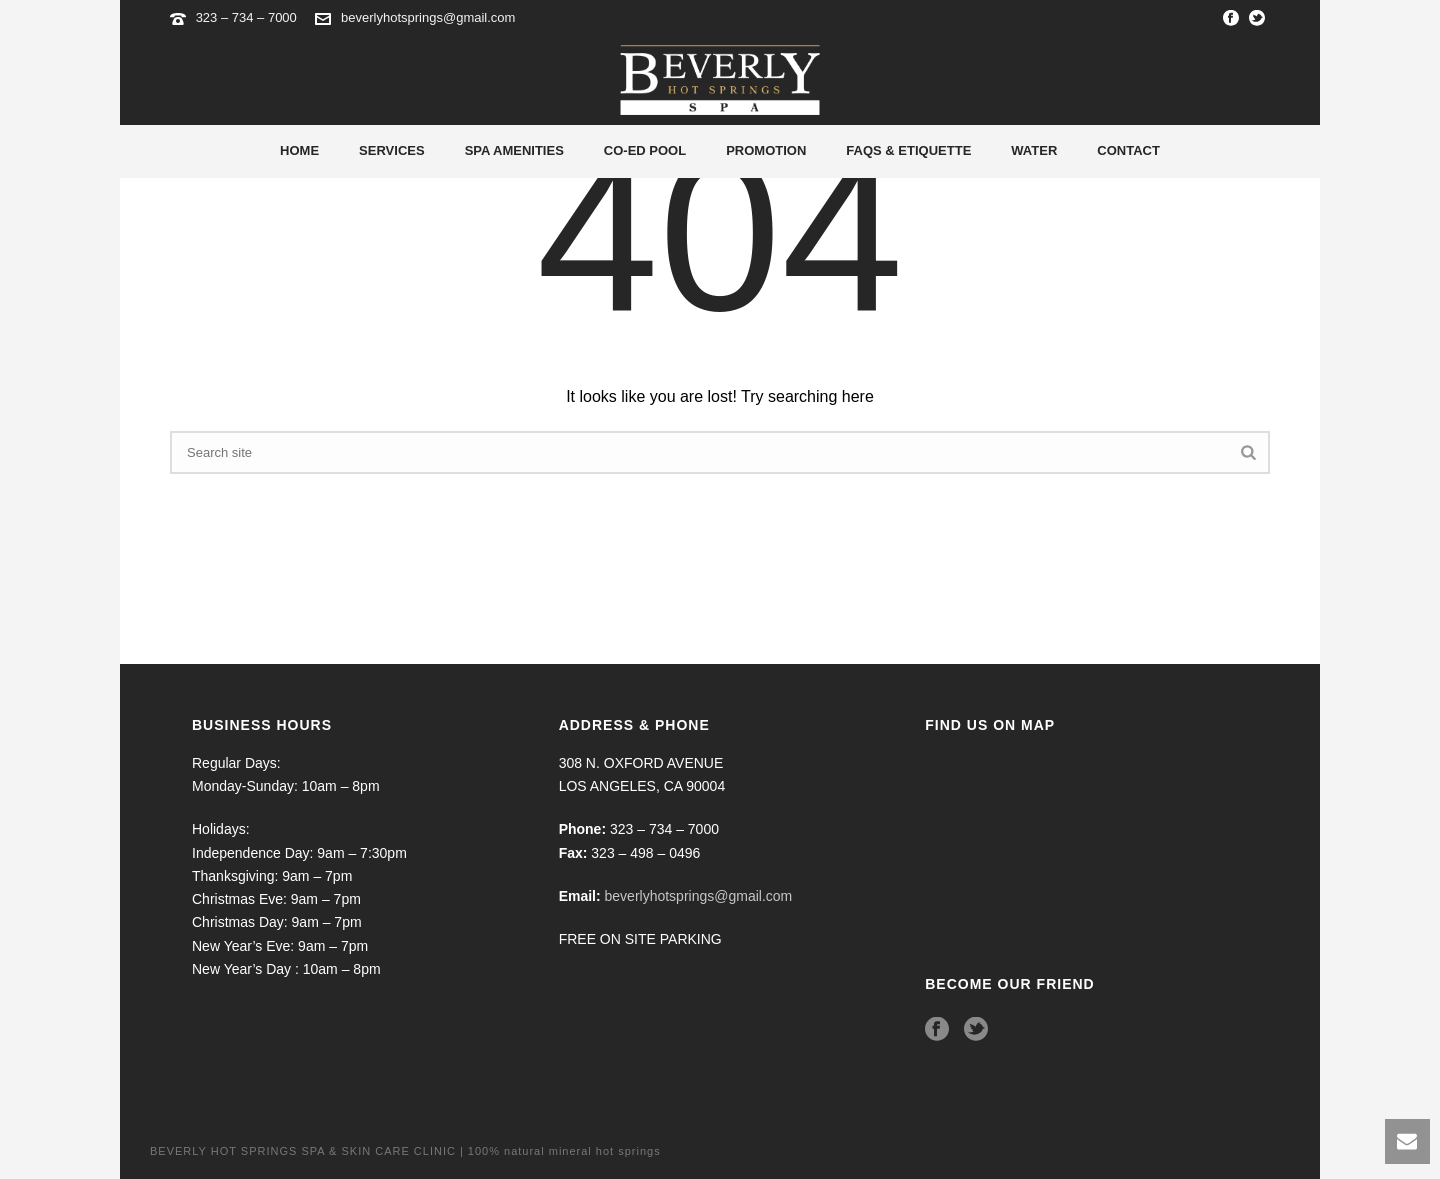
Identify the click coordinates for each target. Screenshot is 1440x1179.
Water (1034, 150)
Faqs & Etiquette (908, 150)
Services (392, 150)
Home (299, 150)
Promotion (766, 150)
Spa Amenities (514, 150)
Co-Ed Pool (645, 150)
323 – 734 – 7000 (248, 17)
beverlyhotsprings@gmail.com (428, 17)
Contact (1128, 150)
